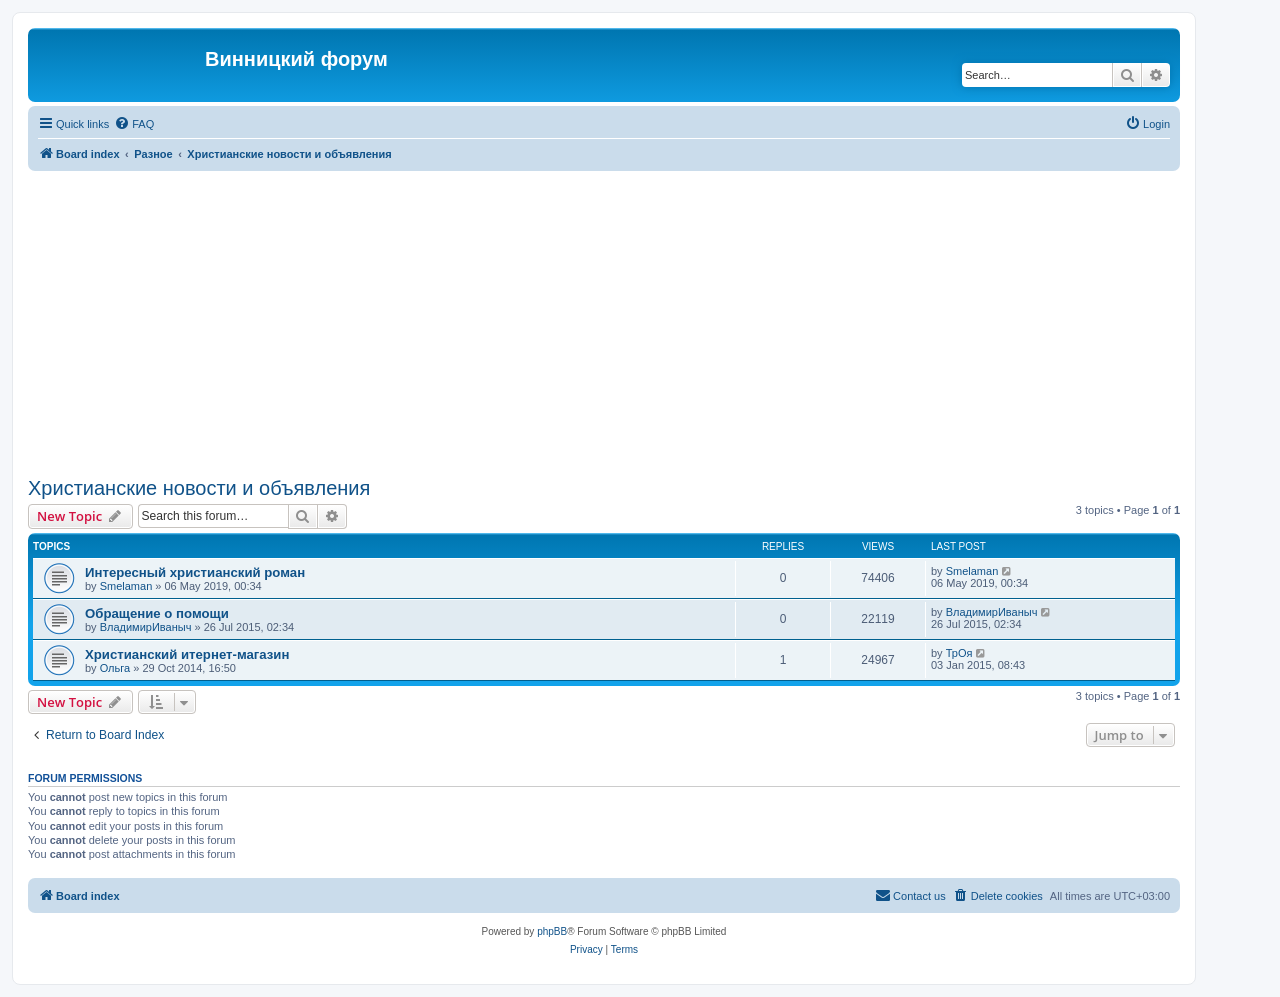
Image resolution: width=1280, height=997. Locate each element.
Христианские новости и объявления (199, 488)
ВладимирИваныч (146, 627)
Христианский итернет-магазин (187, 654)
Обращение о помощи (157, 613)
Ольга (115, 668)
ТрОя (959, 653)
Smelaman (126, 586)
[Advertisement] (604, 321)
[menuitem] (134, 124)
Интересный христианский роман (195, 572)
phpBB (552, 931)
